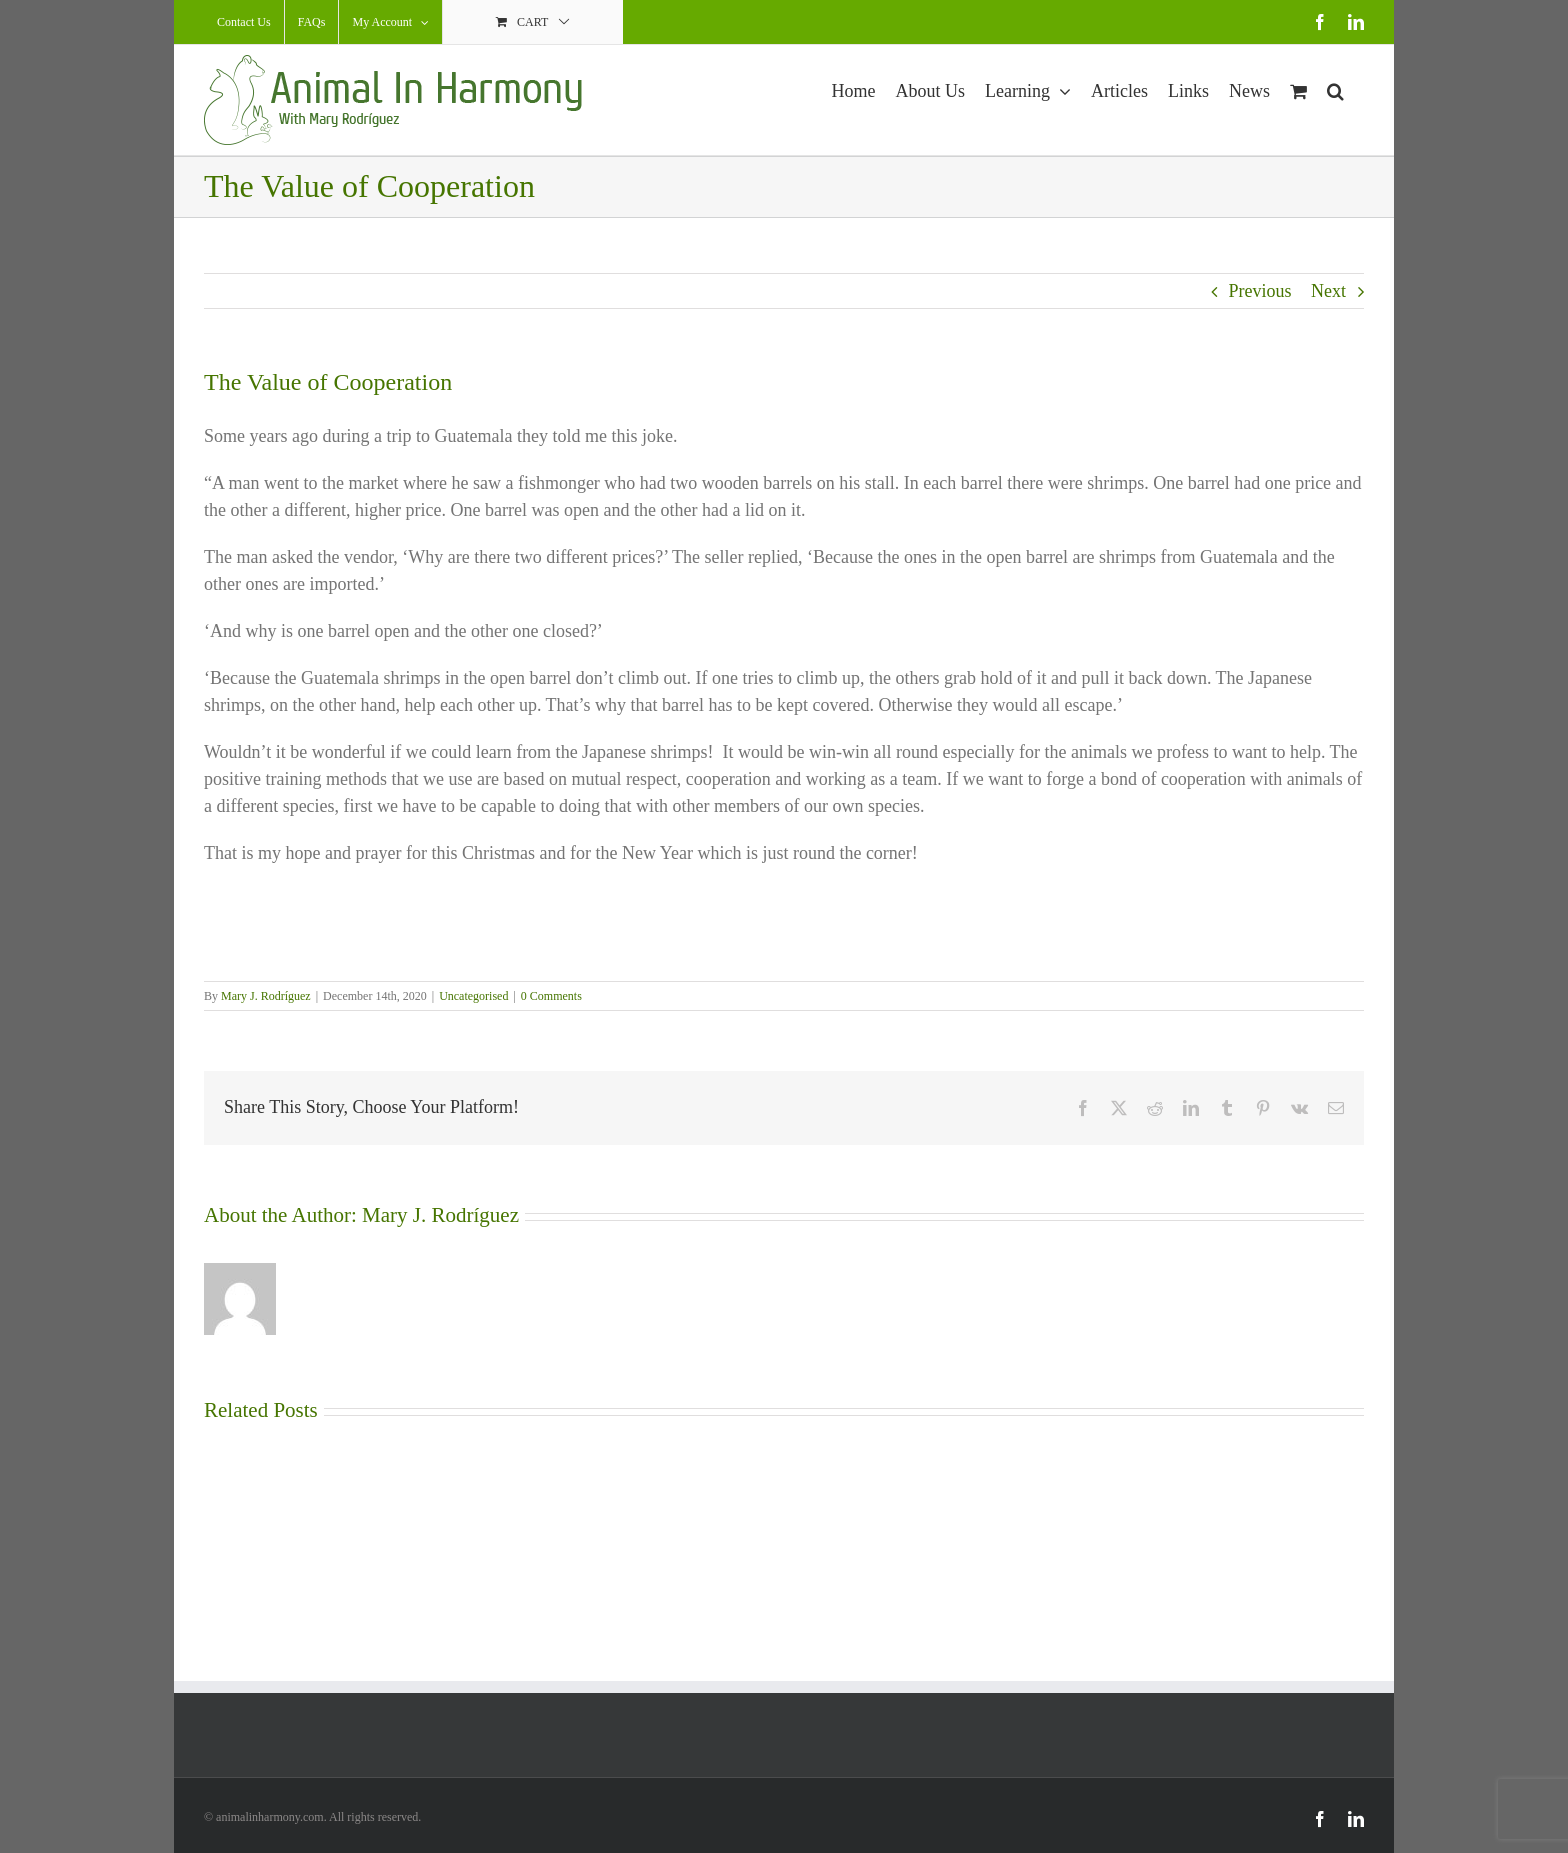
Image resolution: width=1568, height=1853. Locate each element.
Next (1328, 291)
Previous (1260, 291)
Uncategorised (473, 996)
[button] (1335, 88)
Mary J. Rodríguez (266, 996)
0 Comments (551, 996)
